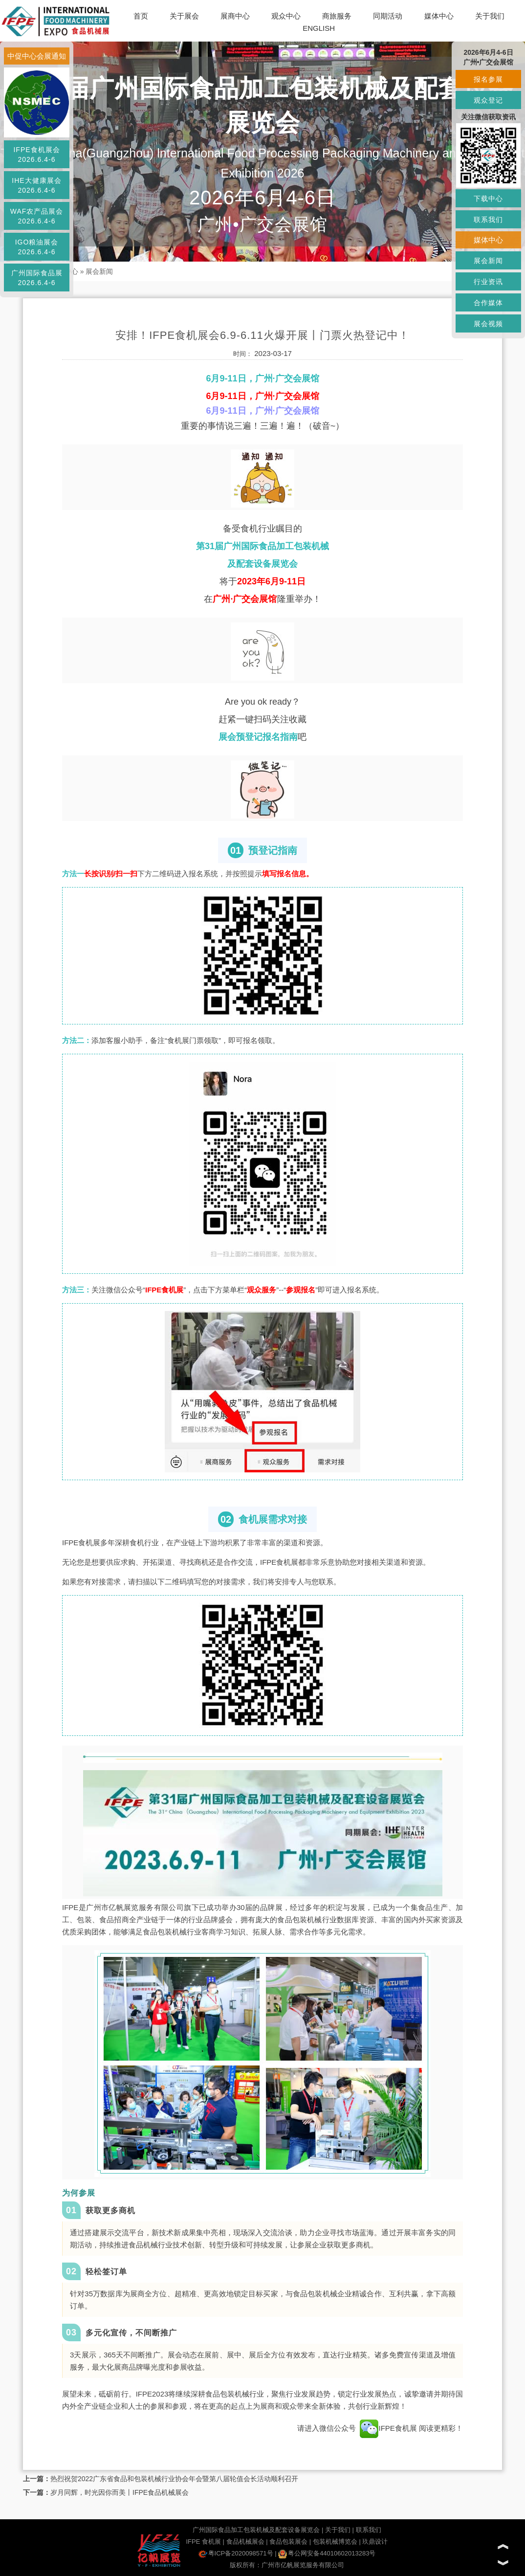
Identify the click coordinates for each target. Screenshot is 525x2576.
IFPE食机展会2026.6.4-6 (36, 154)
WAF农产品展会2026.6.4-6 (37, 216)
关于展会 (184, 16)
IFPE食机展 (388, 2428)
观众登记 (488, 100)
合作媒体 (488, 303)
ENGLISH (319, 28)
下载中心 (488, 198)
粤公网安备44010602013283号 (326, 2553)
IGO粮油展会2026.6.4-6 (37, 247)
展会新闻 (99, 271)
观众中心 (286, 16)
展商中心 (235, 16)
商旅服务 (336, 16)
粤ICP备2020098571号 (235, 2553)
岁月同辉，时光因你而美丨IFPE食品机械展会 (119, 2492)
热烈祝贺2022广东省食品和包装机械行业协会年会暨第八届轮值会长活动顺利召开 (174, 2479)
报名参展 (488, 79)
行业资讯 (488, 282)
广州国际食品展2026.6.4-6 (37, 278)
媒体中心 (439, 16)
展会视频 (488, 324)
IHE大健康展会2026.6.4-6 (36, 185)
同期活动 (387, 16)
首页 (140, 16)
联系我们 (368, 2529)
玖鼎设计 (375, 2541)
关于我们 (489, 16)
